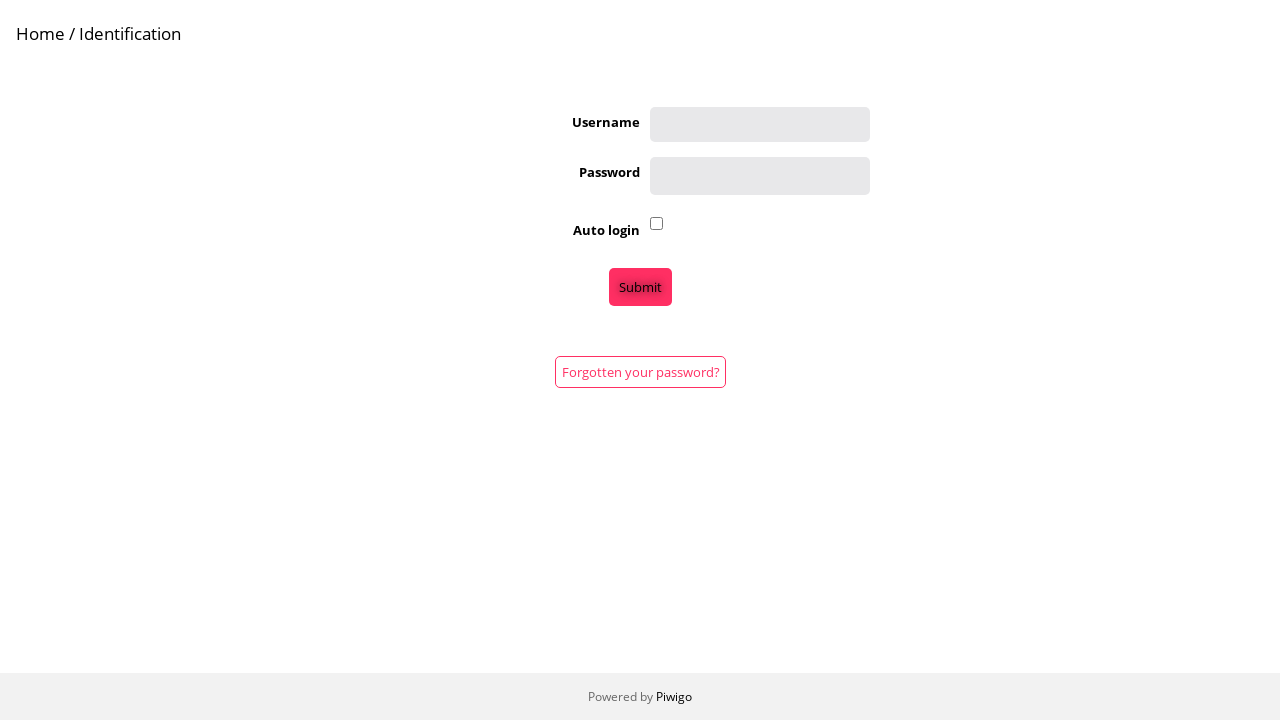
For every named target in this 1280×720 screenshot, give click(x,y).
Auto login (606, 230)
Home (40, 33)
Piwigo (674, 696)
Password (609, 172)
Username (606, 122)
